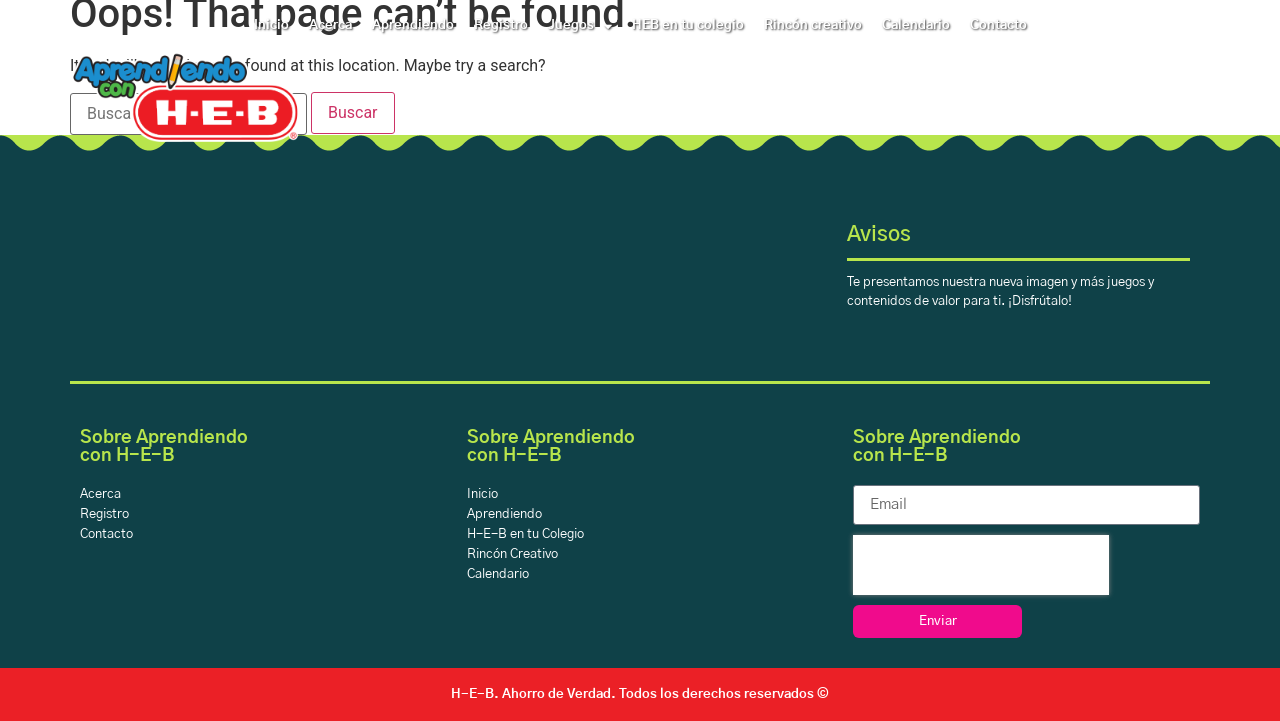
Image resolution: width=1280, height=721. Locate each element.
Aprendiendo (413, 25)
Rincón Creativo (512, 554)
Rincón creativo (813, 25)
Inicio (271, 25)
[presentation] (981, 565)
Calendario (916, 25)
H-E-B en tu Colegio (525, 534)
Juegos (580, 26)
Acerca (330, 25)
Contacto (998, 25)
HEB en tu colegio (688, 25)
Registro (501, 25)
